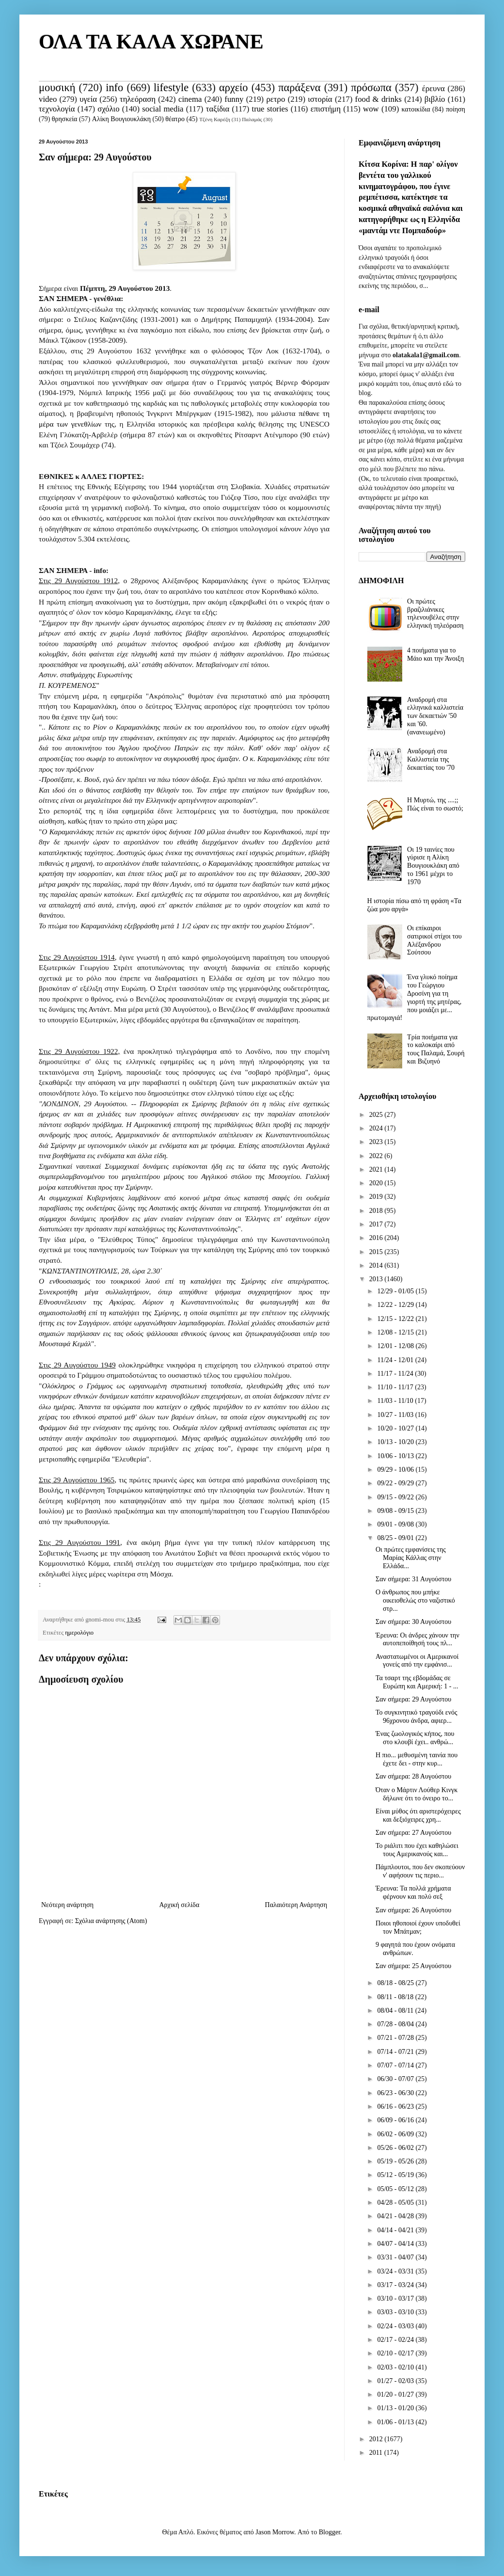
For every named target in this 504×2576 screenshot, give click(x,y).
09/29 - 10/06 (396, 1469)
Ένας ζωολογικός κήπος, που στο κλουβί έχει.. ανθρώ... (415, 1738)
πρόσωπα (371, 87)
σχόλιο (108, 108)
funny (233, 99)
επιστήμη (326, 108)
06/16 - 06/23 (396, 2106)
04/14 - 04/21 (396, 2230)
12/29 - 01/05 (396, 1291)
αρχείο (233, 87)
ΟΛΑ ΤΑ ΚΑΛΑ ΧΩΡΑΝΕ (151, 42)
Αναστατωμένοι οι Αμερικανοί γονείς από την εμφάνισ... (417, 1661)
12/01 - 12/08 (396, 1346)
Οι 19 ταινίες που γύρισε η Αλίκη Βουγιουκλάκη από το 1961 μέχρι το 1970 (433, 866)
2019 (377, 1196)
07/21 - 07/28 (396, 2037)
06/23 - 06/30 (396, 2093)
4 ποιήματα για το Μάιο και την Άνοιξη (435, 654)
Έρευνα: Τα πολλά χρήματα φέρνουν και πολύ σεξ (413, 1892)
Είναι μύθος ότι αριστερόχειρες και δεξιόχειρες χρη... (418, 1815)
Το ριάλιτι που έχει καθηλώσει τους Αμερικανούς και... (417, 1850)
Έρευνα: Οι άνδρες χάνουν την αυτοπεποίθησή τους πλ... (417, 1639)
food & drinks (378, 99)
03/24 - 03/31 (396, 2271)
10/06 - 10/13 (396, 1456)
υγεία (88, 99)
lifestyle (171, 87)
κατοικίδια (415, 109)
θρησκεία (65, 119)
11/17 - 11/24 (396, 1373)
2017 (377, 1224)
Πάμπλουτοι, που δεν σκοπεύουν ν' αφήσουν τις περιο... (420, 1871)
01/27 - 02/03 (396, 2381)
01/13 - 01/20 (396, 2408)
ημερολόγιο (79, 1632)
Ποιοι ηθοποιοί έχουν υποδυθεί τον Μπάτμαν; (418, 1927)
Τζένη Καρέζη (214, 119)
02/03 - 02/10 (396, 2367)
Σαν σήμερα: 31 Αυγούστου (413, 1579)
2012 (377, 2439)
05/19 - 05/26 (396, 2161)
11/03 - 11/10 (396, 1400)
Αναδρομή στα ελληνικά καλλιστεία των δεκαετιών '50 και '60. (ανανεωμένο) (435, 716)
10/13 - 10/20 (396, 1442)
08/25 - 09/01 (396, 1538)
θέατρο (175, 119)
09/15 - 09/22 (396, 1497)
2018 (377, 1210)
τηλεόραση (138, 99)
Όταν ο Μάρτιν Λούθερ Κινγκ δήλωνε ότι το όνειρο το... (416, 1794)
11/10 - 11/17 (396, 1387)
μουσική (57, 87)
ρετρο (275, 99)
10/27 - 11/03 (396, 1414)
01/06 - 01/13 (396, 2422)
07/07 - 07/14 (396, 2065)
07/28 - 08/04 (396, 2024)
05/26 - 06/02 (396, 2147)
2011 (376, 2452)
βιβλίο (435, 99)
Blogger (329, 2532)
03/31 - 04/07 (396, 2257)
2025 (377, 1114)
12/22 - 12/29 (396, 1304)
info (114, 87)
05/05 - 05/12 (396, 2189)
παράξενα (299, 87)
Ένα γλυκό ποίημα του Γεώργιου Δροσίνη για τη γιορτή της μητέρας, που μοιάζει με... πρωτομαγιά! (414, 997)
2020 (377, 1183)
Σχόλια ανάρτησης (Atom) (111, 1920)
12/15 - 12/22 (396, 1318)
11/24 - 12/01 (396, 1360)
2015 (377, 1252)
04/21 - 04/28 (396, 2216)
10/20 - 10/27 (396, 1428)
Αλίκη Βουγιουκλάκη (121, 119)
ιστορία (320, 99)
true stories (270, 108)
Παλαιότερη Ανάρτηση (296, 1904)
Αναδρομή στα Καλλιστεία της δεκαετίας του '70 (431, 759)
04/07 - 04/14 (396, 2243)
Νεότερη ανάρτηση (67, 1904)
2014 (377, 1265)
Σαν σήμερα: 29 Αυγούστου (413, 1699)
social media (162, 108)
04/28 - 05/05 (396, 2202)
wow (371, 108)
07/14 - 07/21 (396, 2051)
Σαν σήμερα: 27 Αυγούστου (413, 1832)
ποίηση (455, 109)
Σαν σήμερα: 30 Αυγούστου (413, 1621)
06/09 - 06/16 (396, 2120)
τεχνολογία (57, 108)
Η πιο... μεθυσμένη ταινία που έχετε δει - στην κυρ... (416, 1759)
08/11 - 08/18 (396, 1997)
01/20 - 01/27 (396, 2394)
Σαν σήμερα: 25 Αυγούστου (413, 1966)
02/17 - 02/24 (396, 2339)
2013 (377, 1279)
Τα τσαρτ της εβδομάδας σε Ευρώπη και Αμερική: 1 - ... (417, 1682)
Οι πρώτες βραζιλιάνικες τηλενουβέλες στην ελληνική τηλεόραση (435, 613)
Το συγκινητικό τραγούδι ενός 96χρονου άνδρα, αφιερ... (416, 1716)
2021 (377, 1169)
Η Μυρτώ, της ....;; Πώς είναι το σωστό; (435, 804)
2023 (377, 1141)
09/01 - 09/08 (396, 1524)
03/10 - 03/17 (396, 2298)
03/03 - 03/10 (396, 2312)
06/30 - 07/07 (396, 2079)
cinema (190, 99)
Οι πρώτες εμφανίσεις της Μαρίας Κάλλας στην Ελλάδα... (411, 1558)
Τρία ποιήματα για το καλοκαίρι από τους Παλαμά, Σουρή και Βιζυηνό (435, 1049)
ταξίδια (218, 108)
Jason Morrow (274, 2532)
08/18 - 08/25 (396, 1983)
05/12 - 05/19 (396, 2174)
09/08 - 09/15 (396, 1510)
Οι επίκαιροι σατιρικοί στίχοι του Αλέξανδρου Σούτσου (434, 940)
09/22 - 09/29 (396, 1483)
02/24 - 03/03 (396, 2326)
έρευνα (433, 88)
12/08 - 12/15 (396, 1332)
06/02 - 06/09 (396, 2134)
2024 (377, 1128)
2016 (377, 1237)
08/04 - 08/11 (396, 2010)
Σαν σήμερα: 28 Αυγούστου (413, 1776)
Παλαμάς (252, 119)
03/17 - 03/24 (396, 2285)
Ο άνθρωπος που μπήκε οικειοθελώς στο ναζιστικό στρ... (415, 1600)
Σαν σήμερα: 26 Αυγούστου (413, 1910)
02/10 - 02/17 (396, 2353)
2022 (377, 1156)
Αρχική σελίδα (179, 1904)
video (48, 99)
